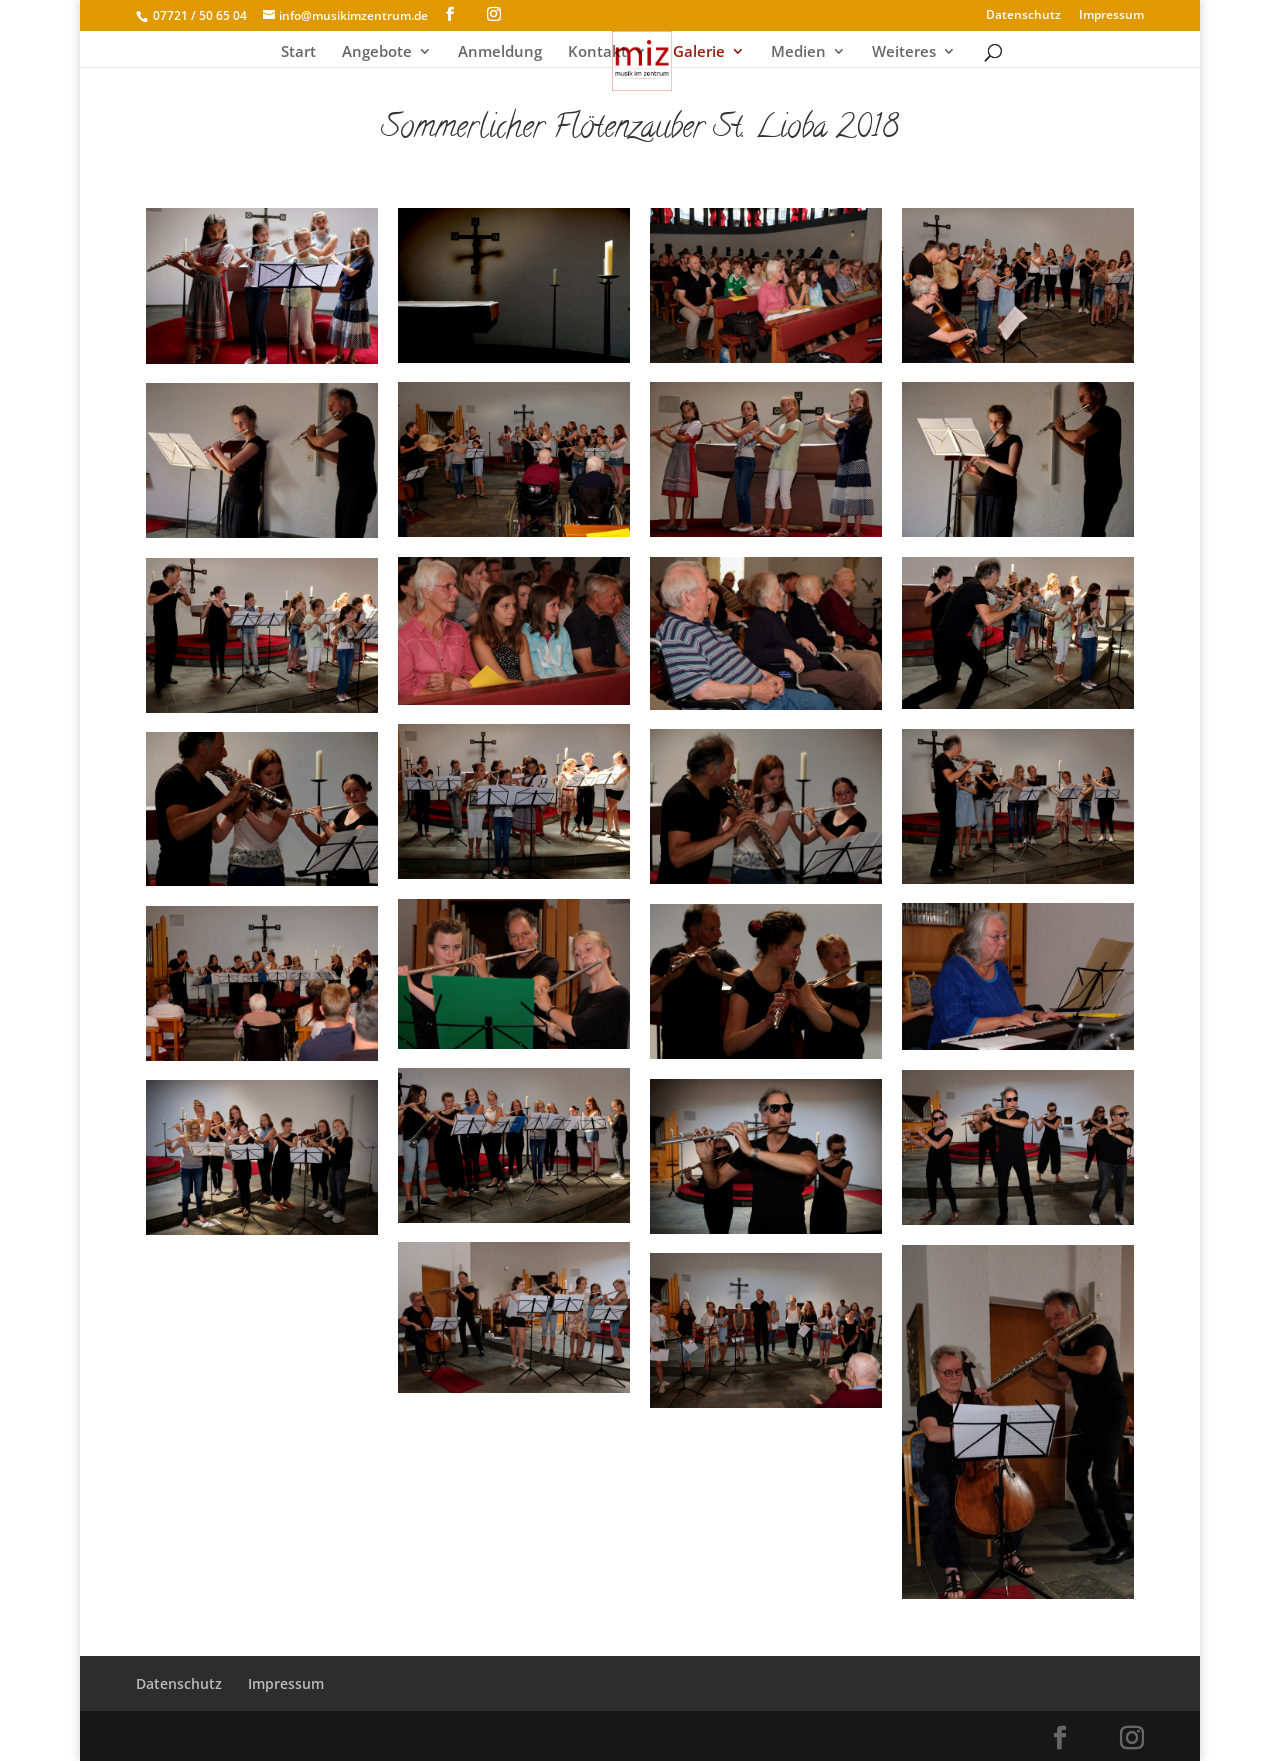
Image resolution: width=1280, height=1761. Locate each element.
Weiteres (904, 52)
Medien (798, 52)
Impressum (1111, 16)
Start (298, 52)
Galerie (699, 52)
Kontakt (597, 52)
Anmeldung (500, 52)
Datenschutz (1023, 16)
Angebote (377, 52)
